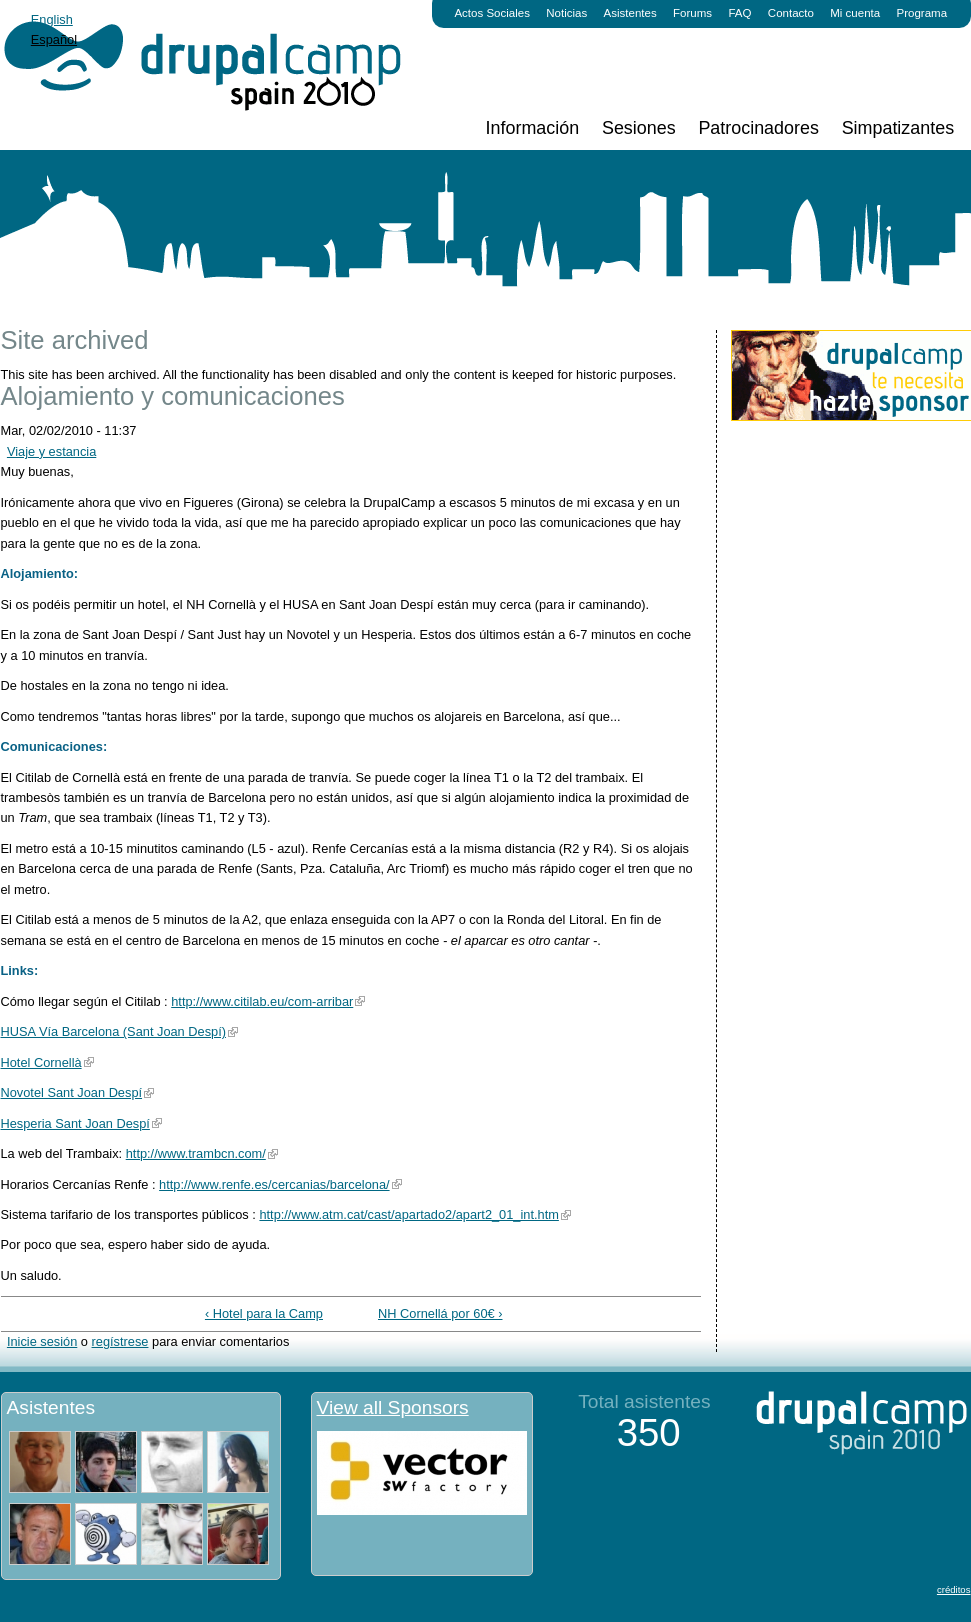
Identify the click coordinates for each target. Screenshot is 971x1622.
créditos (954, 1589)
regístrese (120, 1341)
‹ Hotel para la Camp (264, 1313)
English (52, 19)
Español (54, 39)
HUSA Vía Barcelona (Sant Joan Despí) (113, 1031)
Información (533, 128)
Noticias (566, 13)
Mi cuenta (855, 13)
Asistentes (630, 13)
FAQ (739, 13)
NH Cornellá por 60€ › (440, 1313)
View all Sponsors (393, 1407)
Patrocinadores (758, 128)
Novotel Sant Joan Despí (72, 1092)
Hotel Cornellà (41, 1062)
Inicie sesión (42, 1341)
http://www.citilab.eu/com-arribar (262, 1001)
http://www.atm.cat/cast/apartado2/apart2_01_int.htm (408, 1214)
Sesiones (639, 128)
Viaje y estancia (51, 451)
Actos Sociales (492, 13)
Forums (692, 13)
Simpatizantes (898, 128)
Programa (922, 13)
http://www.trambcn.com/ (196, 1153)
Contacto (791, 13)
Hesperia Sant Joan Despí (75, 1123)
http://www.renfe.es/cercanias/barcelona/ (274, 1184)
